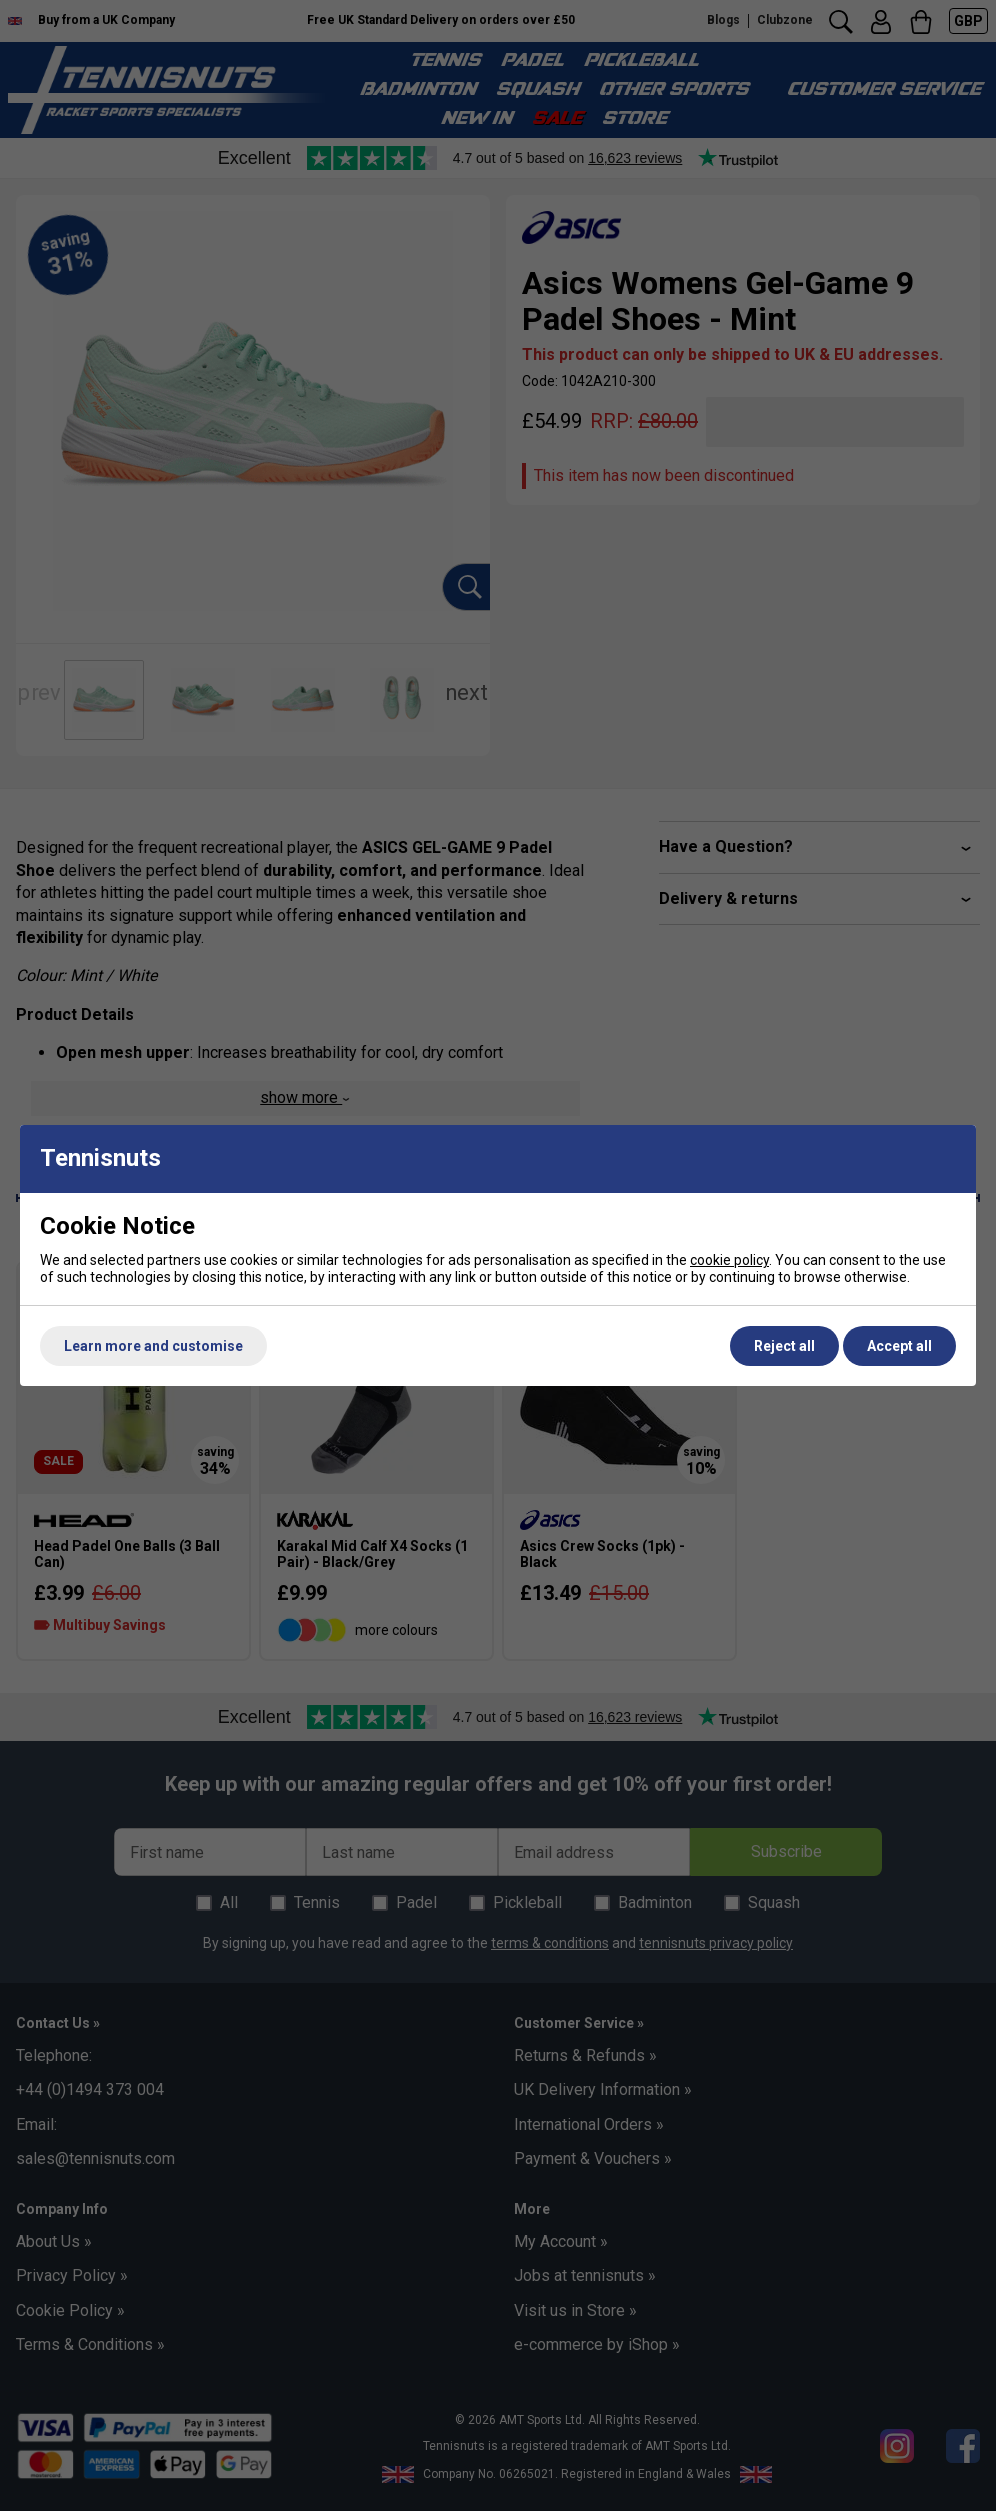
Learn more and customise (153, 1346)
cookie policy (729, 1260)
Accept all (899, 1346)
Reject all (784, 1346)
